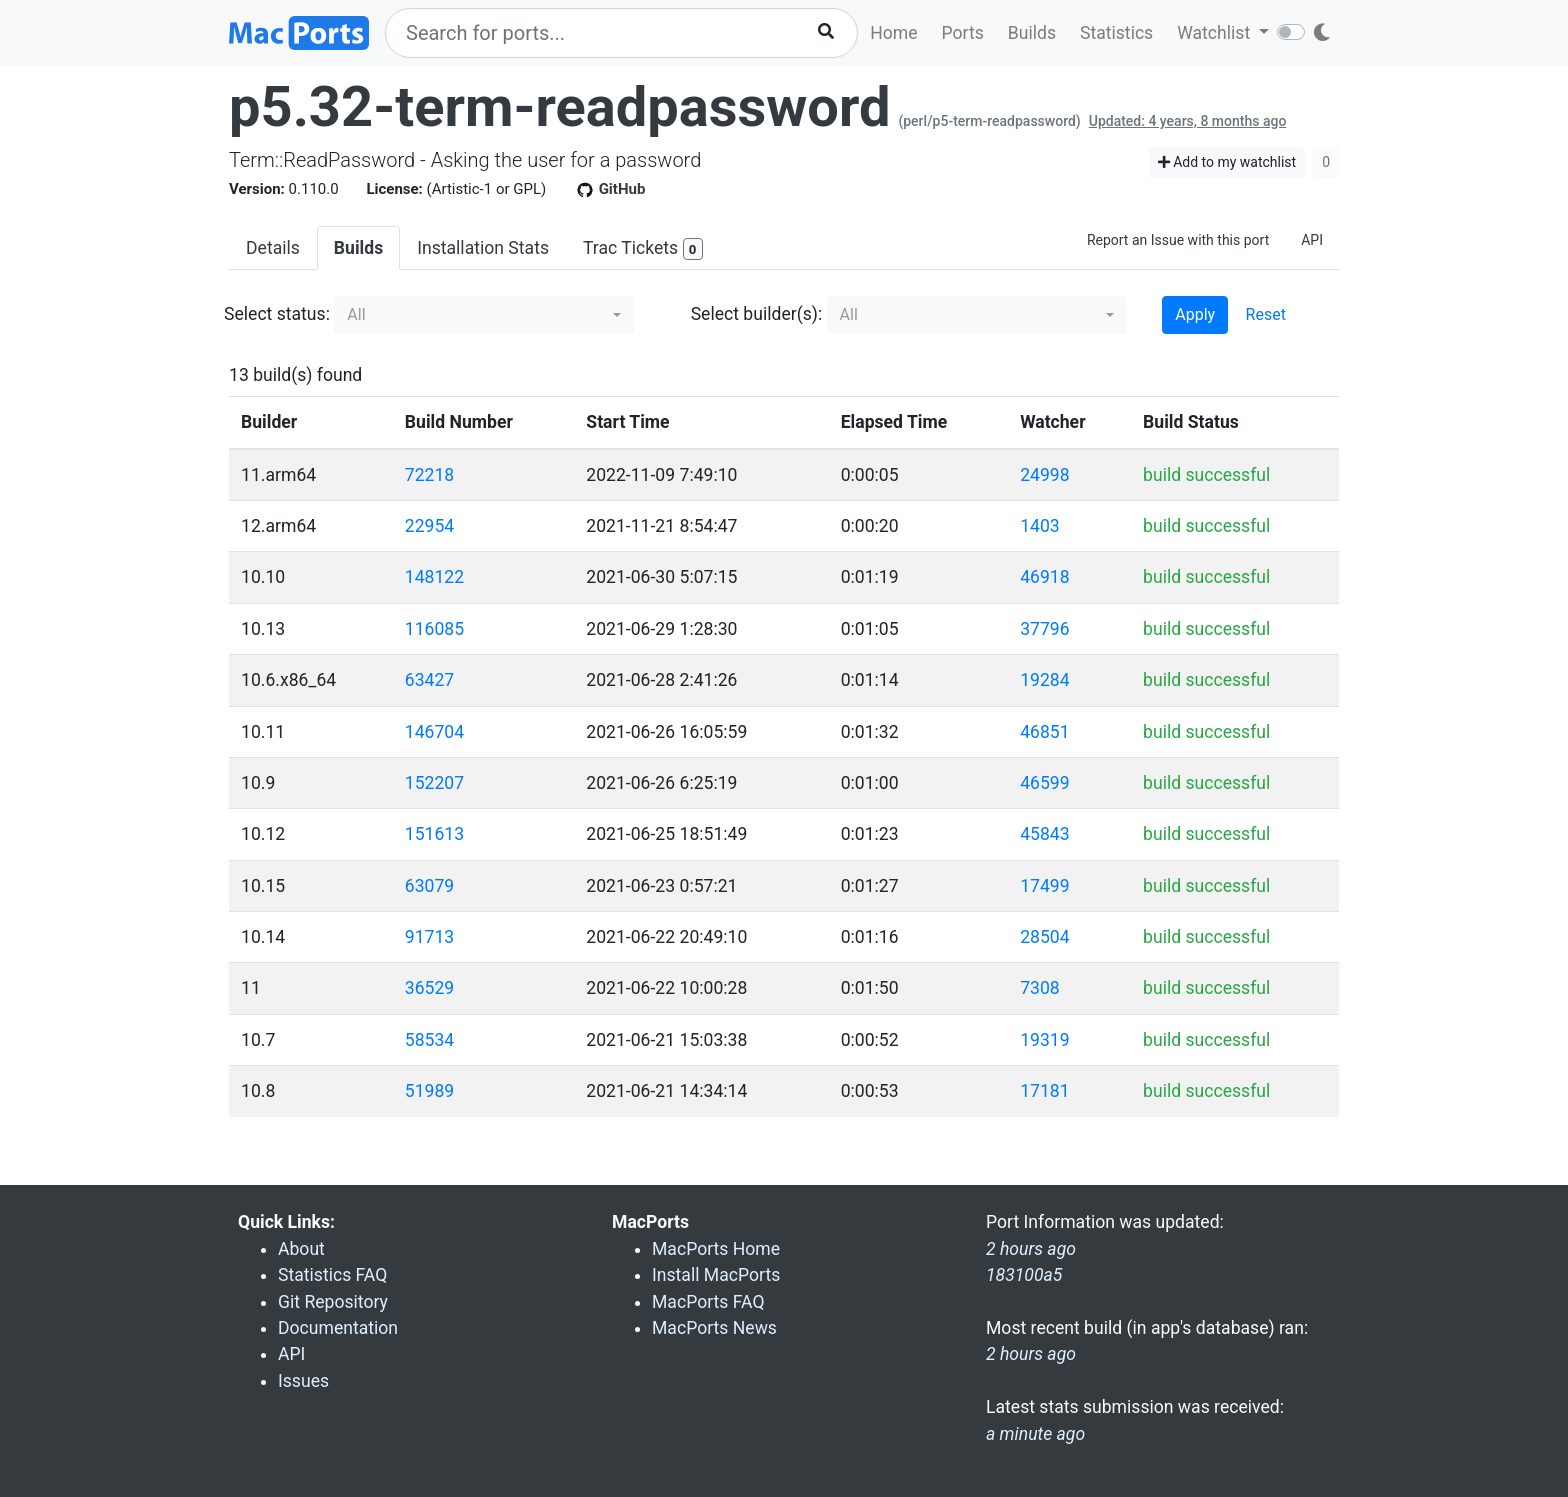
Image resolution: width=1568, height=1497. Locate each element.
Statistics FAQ (332, 1275)
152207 (434, 783)
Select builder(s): (757, 314)
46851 (1044, 732)
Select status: (277, 314)
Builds (1032, 33)
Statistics (1116, 33)
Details (273, 248)
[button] (484, 315)
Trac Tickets (643, 249)
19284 (1044, 680)
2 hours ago (1031, 1354)
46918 (1044, 577)
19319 (1044, 1040)
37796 (1044, 629)
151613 (434, 834)
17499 (1044, 886)
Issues (303, 1381)
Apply (1195, 314)
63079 (429, 886)
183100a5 (1024, 1275)
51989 (429, 1091)
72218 (429, 475)
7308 (1040, 988)
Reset (1266, 314)
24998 (1044, 475)
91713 (429, 937)
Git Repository (333, 1302)
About (301, 1249)
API (1312, 240)
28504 (1044, 937)
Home (893, 33)
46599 (1044, 783)
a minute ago (1035, 1434)
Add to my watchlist (1227, 162)
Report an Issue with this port (1178, 240)
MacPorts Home (716, 1249)
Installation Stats (483, 248)
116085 (434, 629)
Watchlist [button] (1215, 33)
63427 (429, 680)
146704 (434, 732)
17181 (1044, 1091)
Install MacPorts (716, 1275)
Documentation (338, 1328)
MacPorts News (714, 1328)
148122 (434, 577)
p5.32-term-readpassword (559, 107)
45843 (1044, 834)
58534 (429, 1040)
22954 (429, 526)
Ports (963, 33)
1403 (1040, 526)
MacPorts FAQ (708, 1302)
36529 (429, 988)
